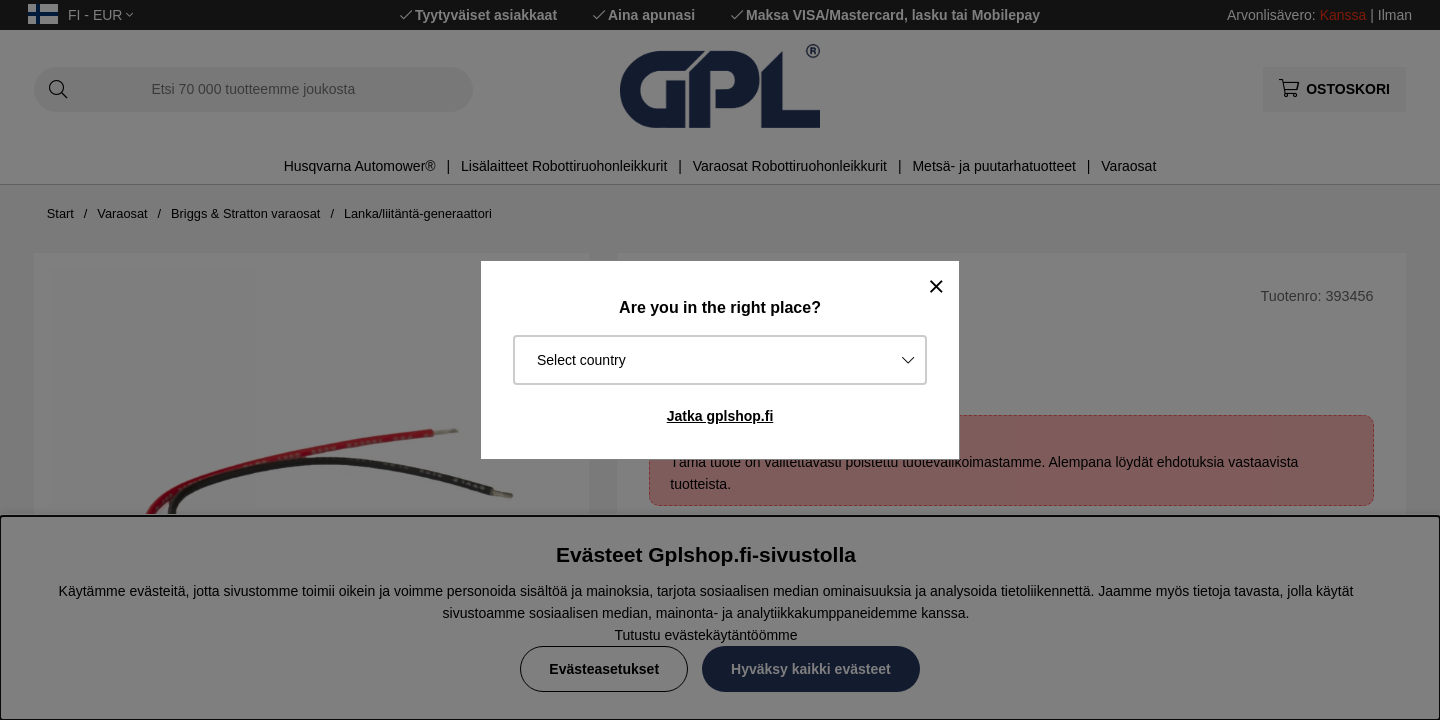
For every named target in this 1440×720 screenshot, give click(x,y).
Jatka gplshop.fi (720, 416)
